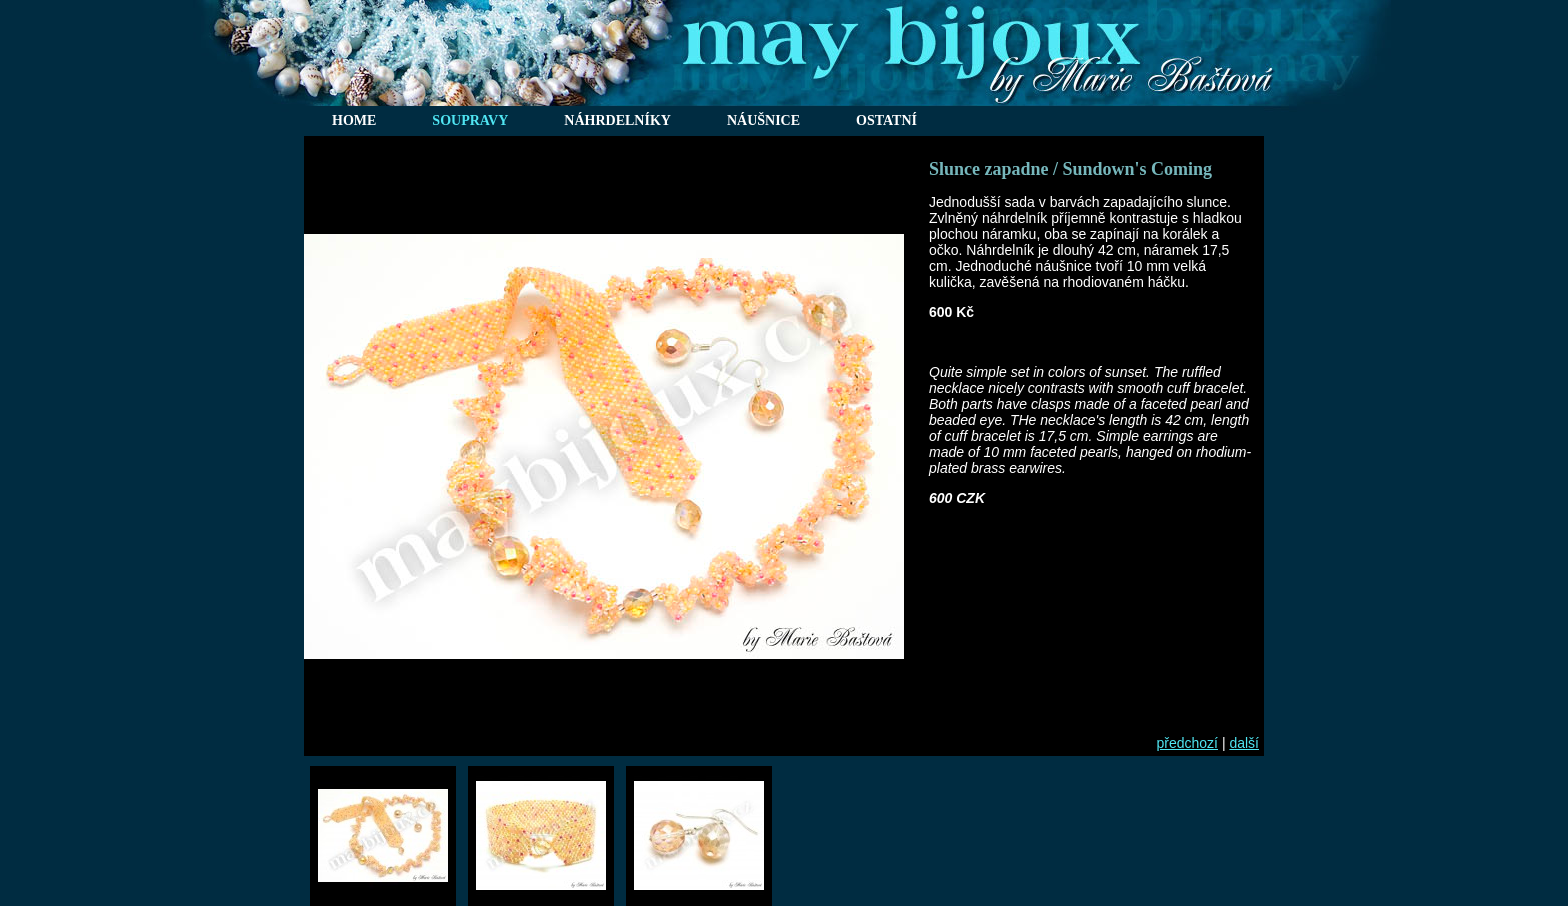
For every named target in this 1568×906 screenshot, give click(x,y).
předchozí (1187, 743)
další (1244, 743)
